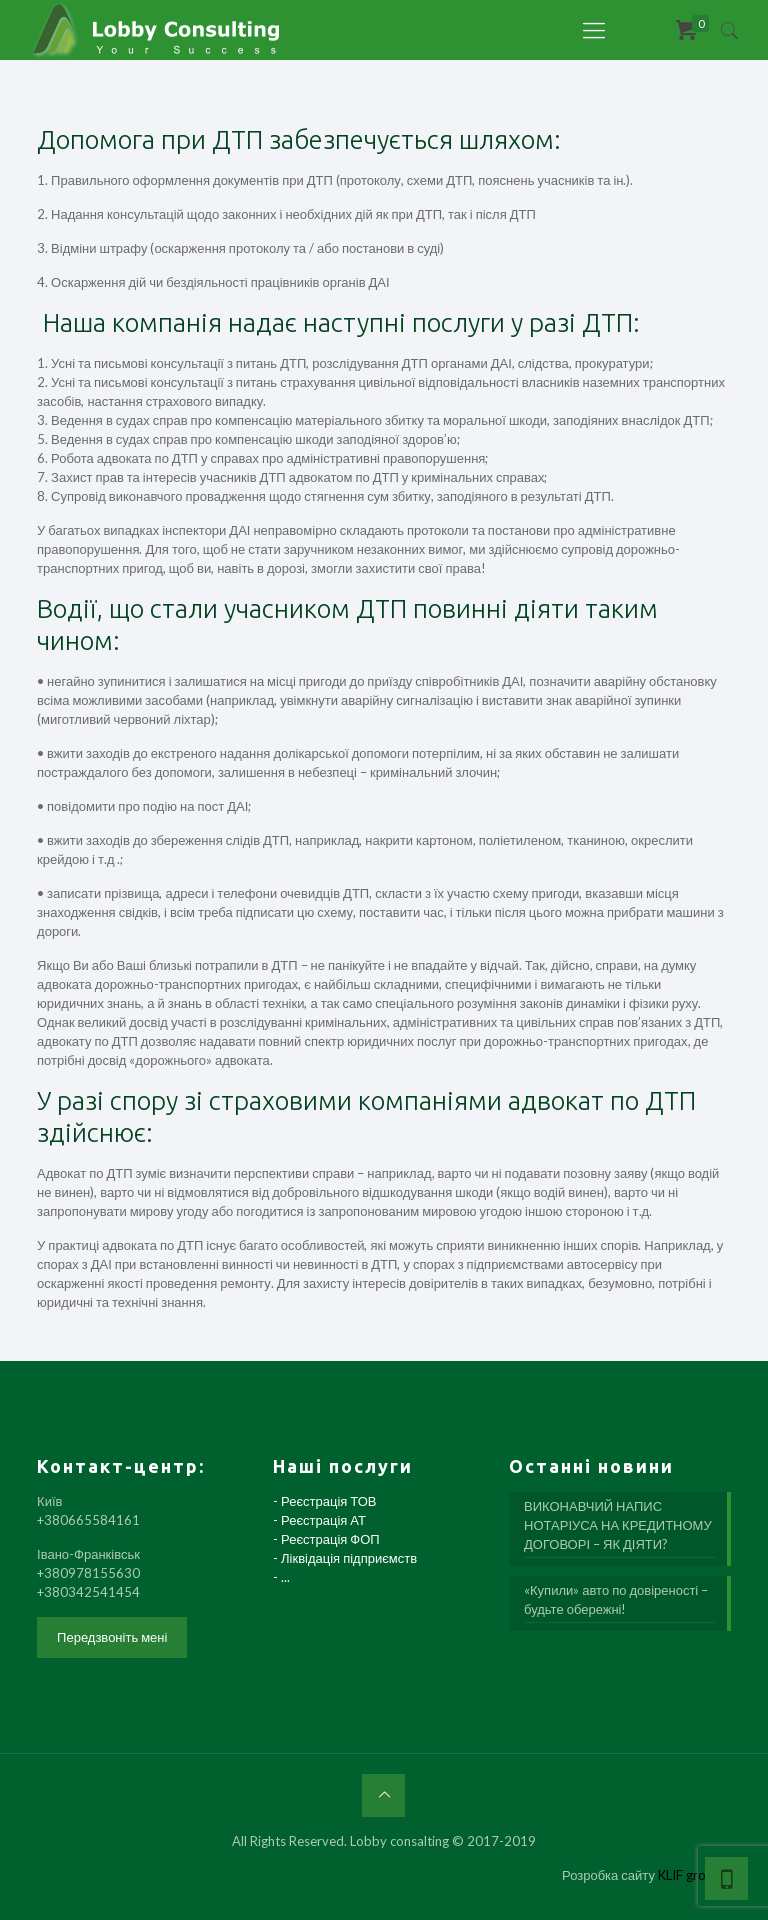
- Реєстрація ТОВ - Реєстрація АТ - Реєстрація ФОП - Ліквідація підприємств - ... (345, 1539)
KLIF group (689, 1875)
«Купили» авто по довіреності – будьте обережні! (616, 1599)
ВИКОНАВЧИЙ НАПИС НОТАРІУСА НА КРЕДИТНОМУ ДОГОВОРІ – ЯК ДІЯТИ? (618, 1525)
